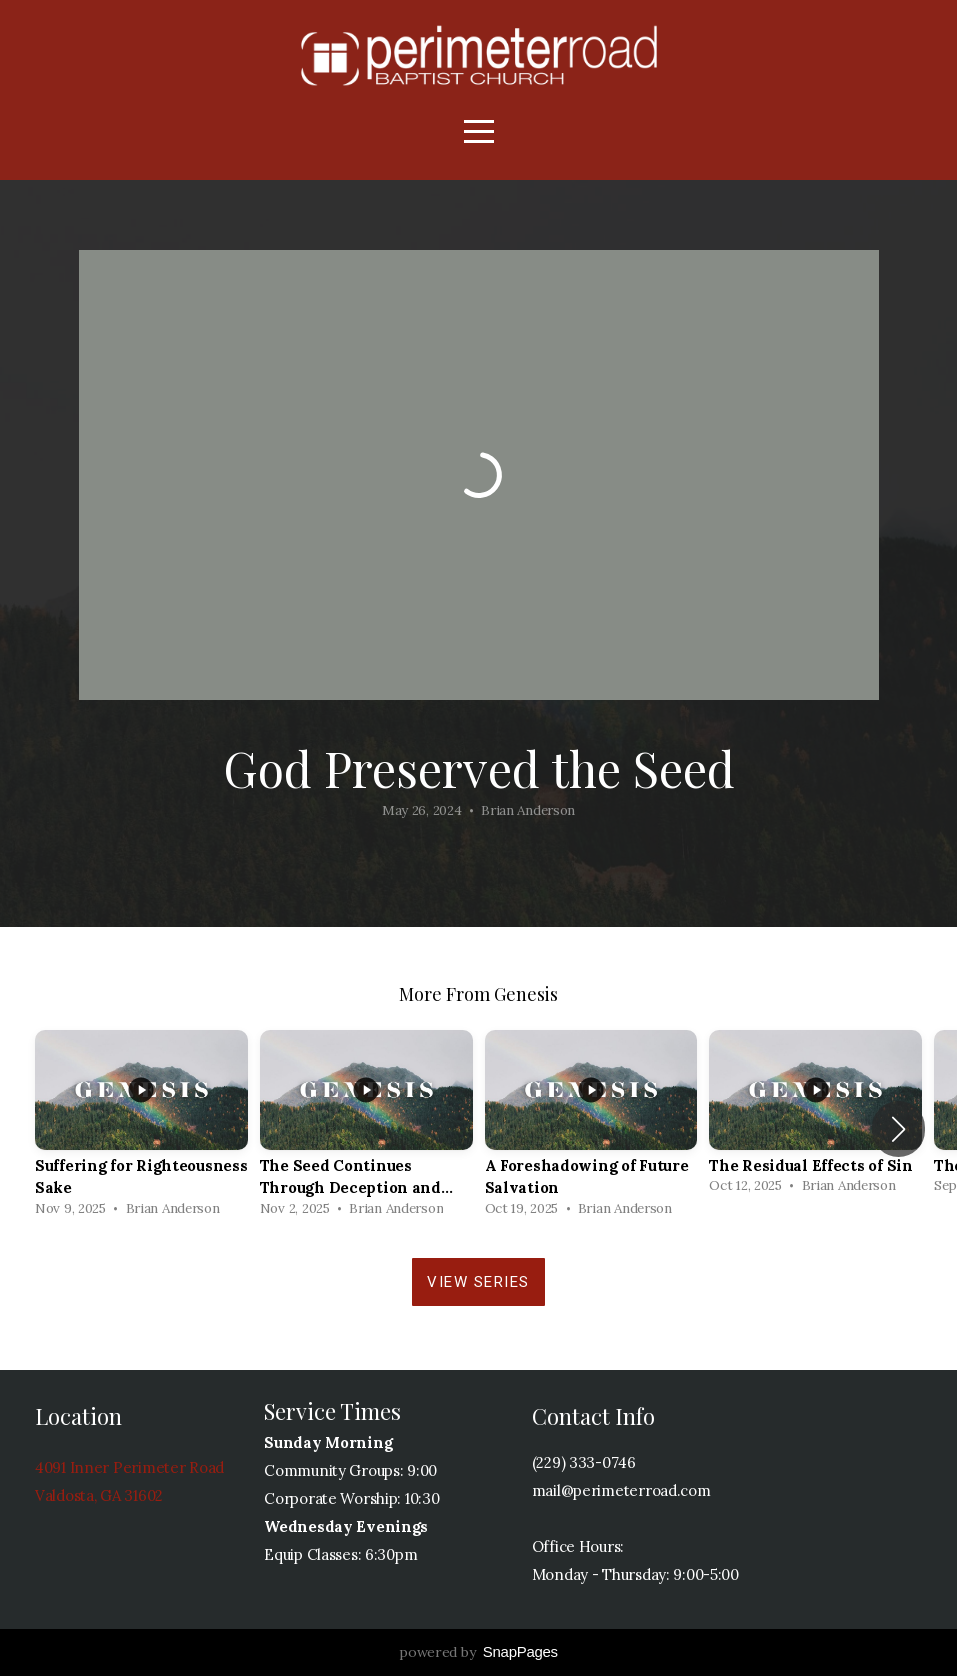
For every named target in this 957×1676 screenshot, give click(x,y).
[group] (141, 1129)
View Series (478, 1282)
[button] (898, 1129)
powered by (478, 1652)
